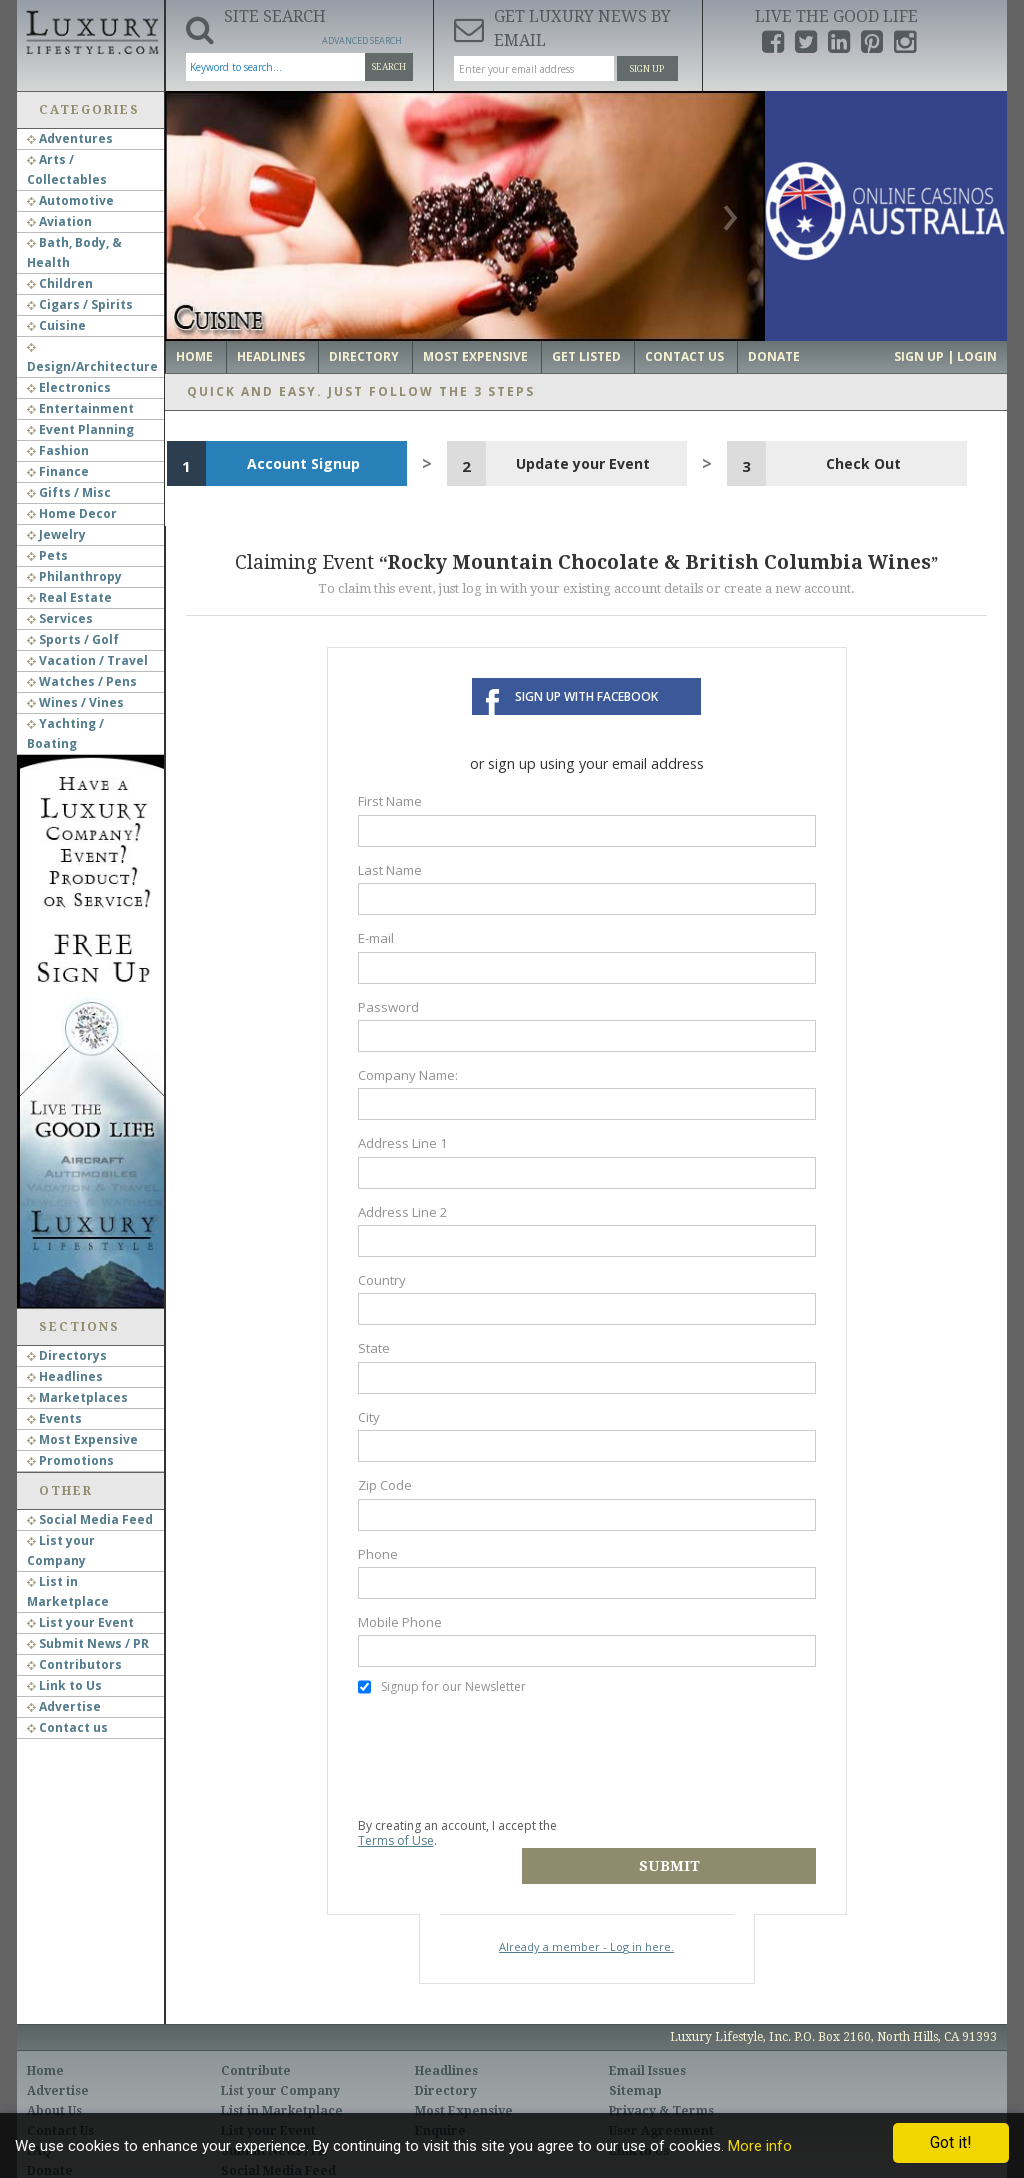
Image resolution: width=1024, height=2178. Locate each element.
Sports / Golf (73, 639)
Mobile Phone (400, 1622)
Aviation (59, 221)
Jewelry (56, 534)
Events (54, 1418)
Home (194, 356)
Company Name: (408, 1075)
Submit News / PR (88, 1643)
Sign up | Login (945, 356)
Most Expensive (82, 1439)
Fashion (58, 450)
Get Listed (586, 356)
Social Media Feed (90, 1519)
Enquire (440, 2098)
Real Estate (69, 597)
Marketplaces (77, 1397)
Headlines (65, 1376)
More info (760, 2146)
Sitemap (635, 2058)
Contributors (74, 1664)
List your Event (80, 1622)
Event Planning (80, 429)
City (369, 1417)
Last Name (390, 870)
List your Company (280, 2058)
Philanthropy (74, 576)
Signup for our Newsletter (442, 1687)
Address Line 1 (403, 1143)
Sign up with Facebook (586, 696)
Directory (364, 356)
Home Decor (72, 513)
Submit (703, 1833)
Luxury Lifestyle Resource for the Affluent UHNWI (90, 30)
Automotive (70, 200)
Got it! (951, 2142)
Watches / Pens (82, 681)
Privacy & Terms (661, 2078)
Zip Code (385, 1485)
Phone (378, 1554)
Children (60, 283)
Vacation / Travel (87, 660)
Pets (47, 555)
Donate (774, 356)
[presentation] (510, 1756)
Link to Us (64, 1685)
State (374, 1348)
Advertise (64, 1706)
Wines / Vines (75, 702)
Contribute (256, 2038)
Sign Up (647, 69)
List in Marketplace (282, 2078)
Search (389, 67)
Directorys (67, 1355)
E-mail (376, 938)
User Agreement (661, 2098)
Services (60, 618)
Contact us (67, 1727)
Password (388, 1007)
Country (382, 1280)
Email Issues (647, 2038)
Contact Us (684, 356)
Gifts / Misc (69, 492)
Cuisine (56, 325)
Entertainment (80, 408)
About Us (54, 2078)
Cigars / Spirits (80, 304)
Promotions (70, 1460)
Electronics (69, 387)
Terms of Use (396, 1840)
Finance (58, 471)
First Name (390, 801)
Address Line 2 (403, 1212)
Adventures (70, 138)
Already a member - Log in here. (586, 1913)
